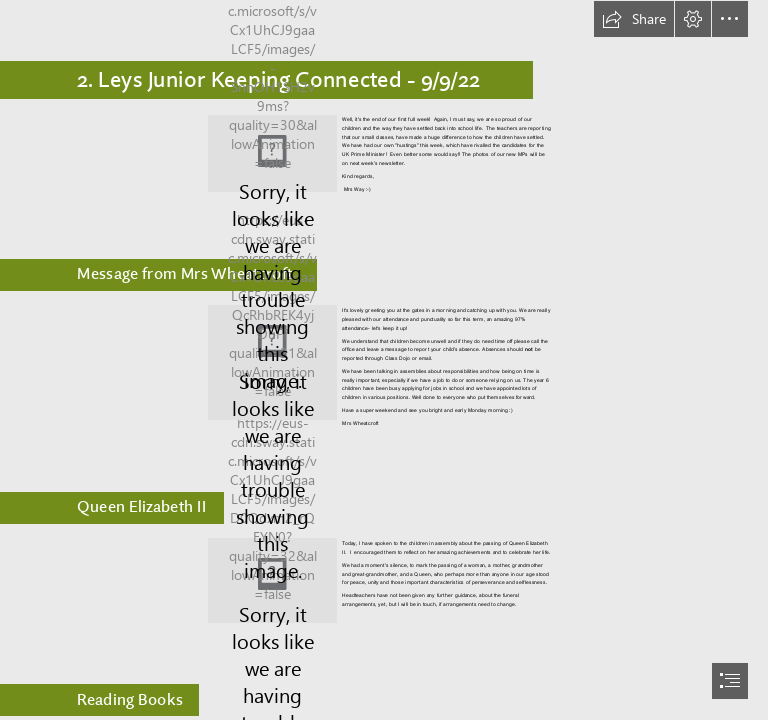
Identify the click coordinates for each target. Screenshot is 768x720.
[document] (384, 360)
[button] (634, 19)
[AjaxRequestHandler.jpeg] (272, 153)
